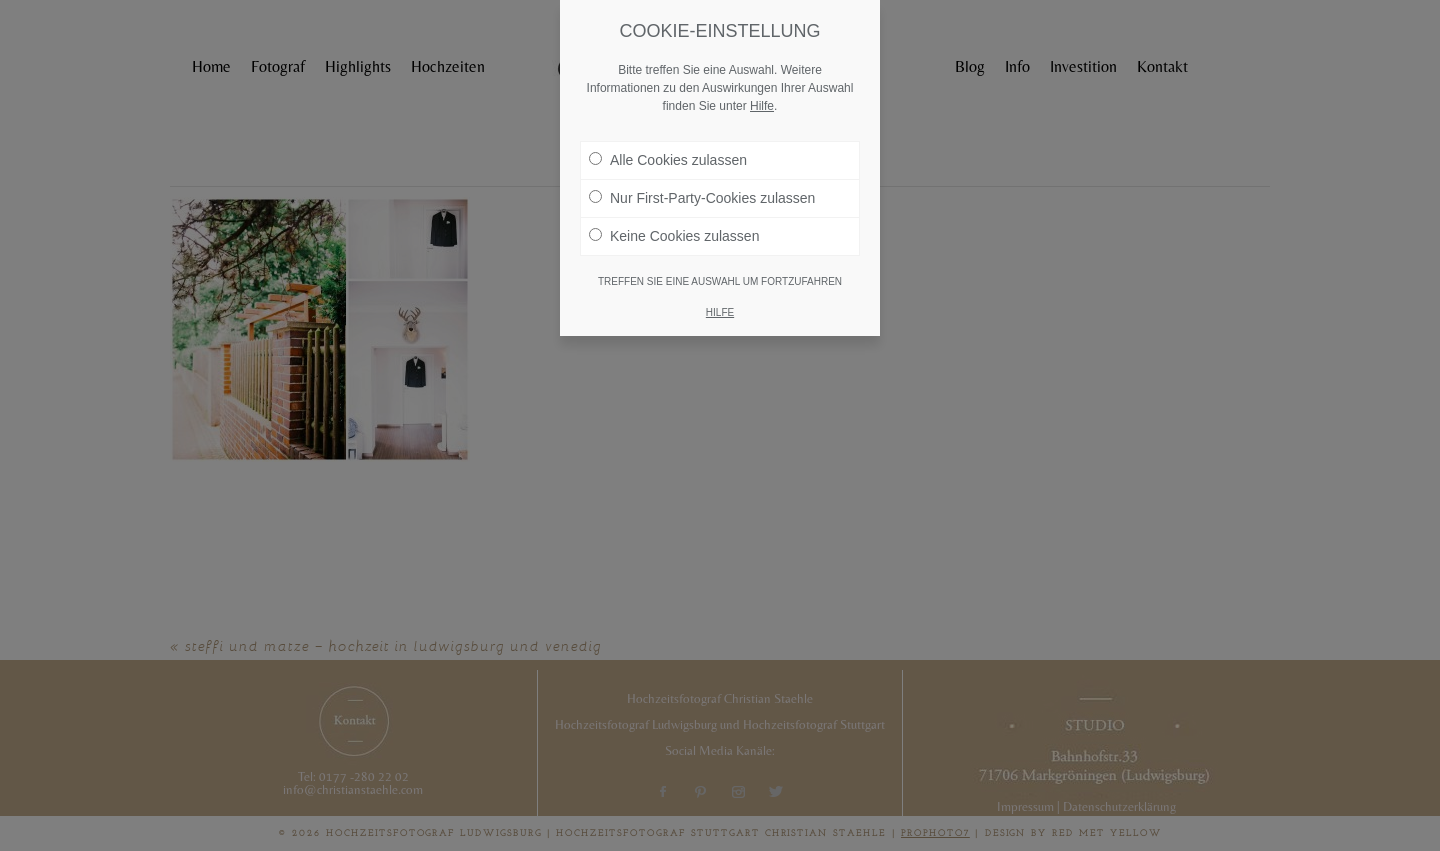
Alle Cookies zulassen (668, 160)
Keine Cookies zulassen (674, 236)
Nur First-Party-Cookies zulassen (702, 198)
